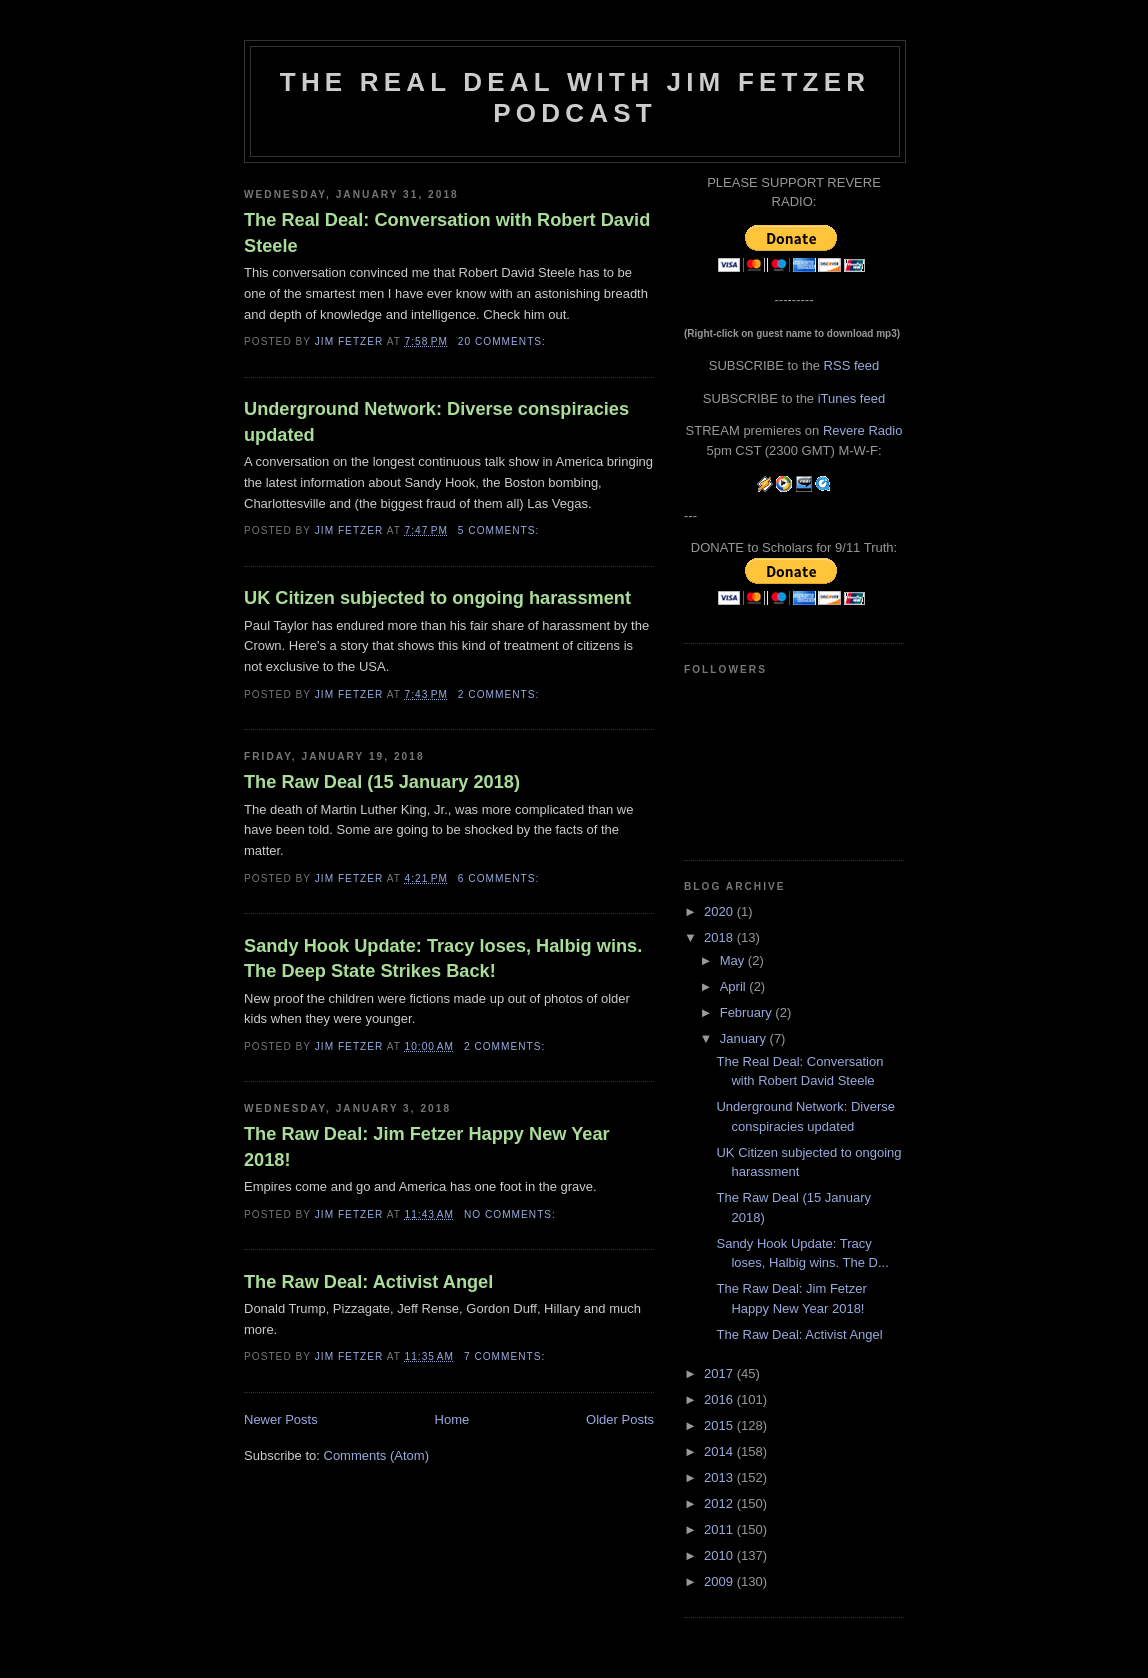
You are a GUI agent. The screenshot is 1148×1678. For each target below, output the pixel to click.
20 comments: (504, 341)
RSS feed (852, 365)
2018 (720, 937)
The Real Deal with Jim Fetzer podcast (575, 97)
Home (452, 1419)
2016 (720, 1399)
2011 (720, 1529)
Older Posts (620, 1419)
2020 (720, 911)
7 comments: (506, 1356)
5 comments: (500, 530)
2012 (720, 1503)
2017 (720, 1373)
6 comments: (500, 878)
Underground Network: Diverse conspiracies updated (436, 421)
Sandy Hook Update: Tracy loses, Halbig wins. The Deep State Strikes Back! (443, 958)
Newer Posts (281, 1419)
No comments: (512, 1214)
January (745, 1038)
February (748, 1012)
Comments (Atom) (376, 1455)
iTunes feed (851, 398)
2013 (720, 1477)
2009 (720, 1581)
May (734, 960)
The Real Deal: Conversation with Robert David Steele (447, 232)
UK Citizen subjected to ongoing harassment (437, 598)
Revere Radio (863, 430)
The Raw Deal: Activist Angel (368, 1282)
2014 (720, 1451)
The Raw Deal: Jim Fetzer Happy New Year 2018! (427, 1146)
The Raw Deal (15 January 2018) (382, 782)
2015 (720, 1425)
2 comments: (500, 694)
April (735, 986)
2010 (720, 1555)
